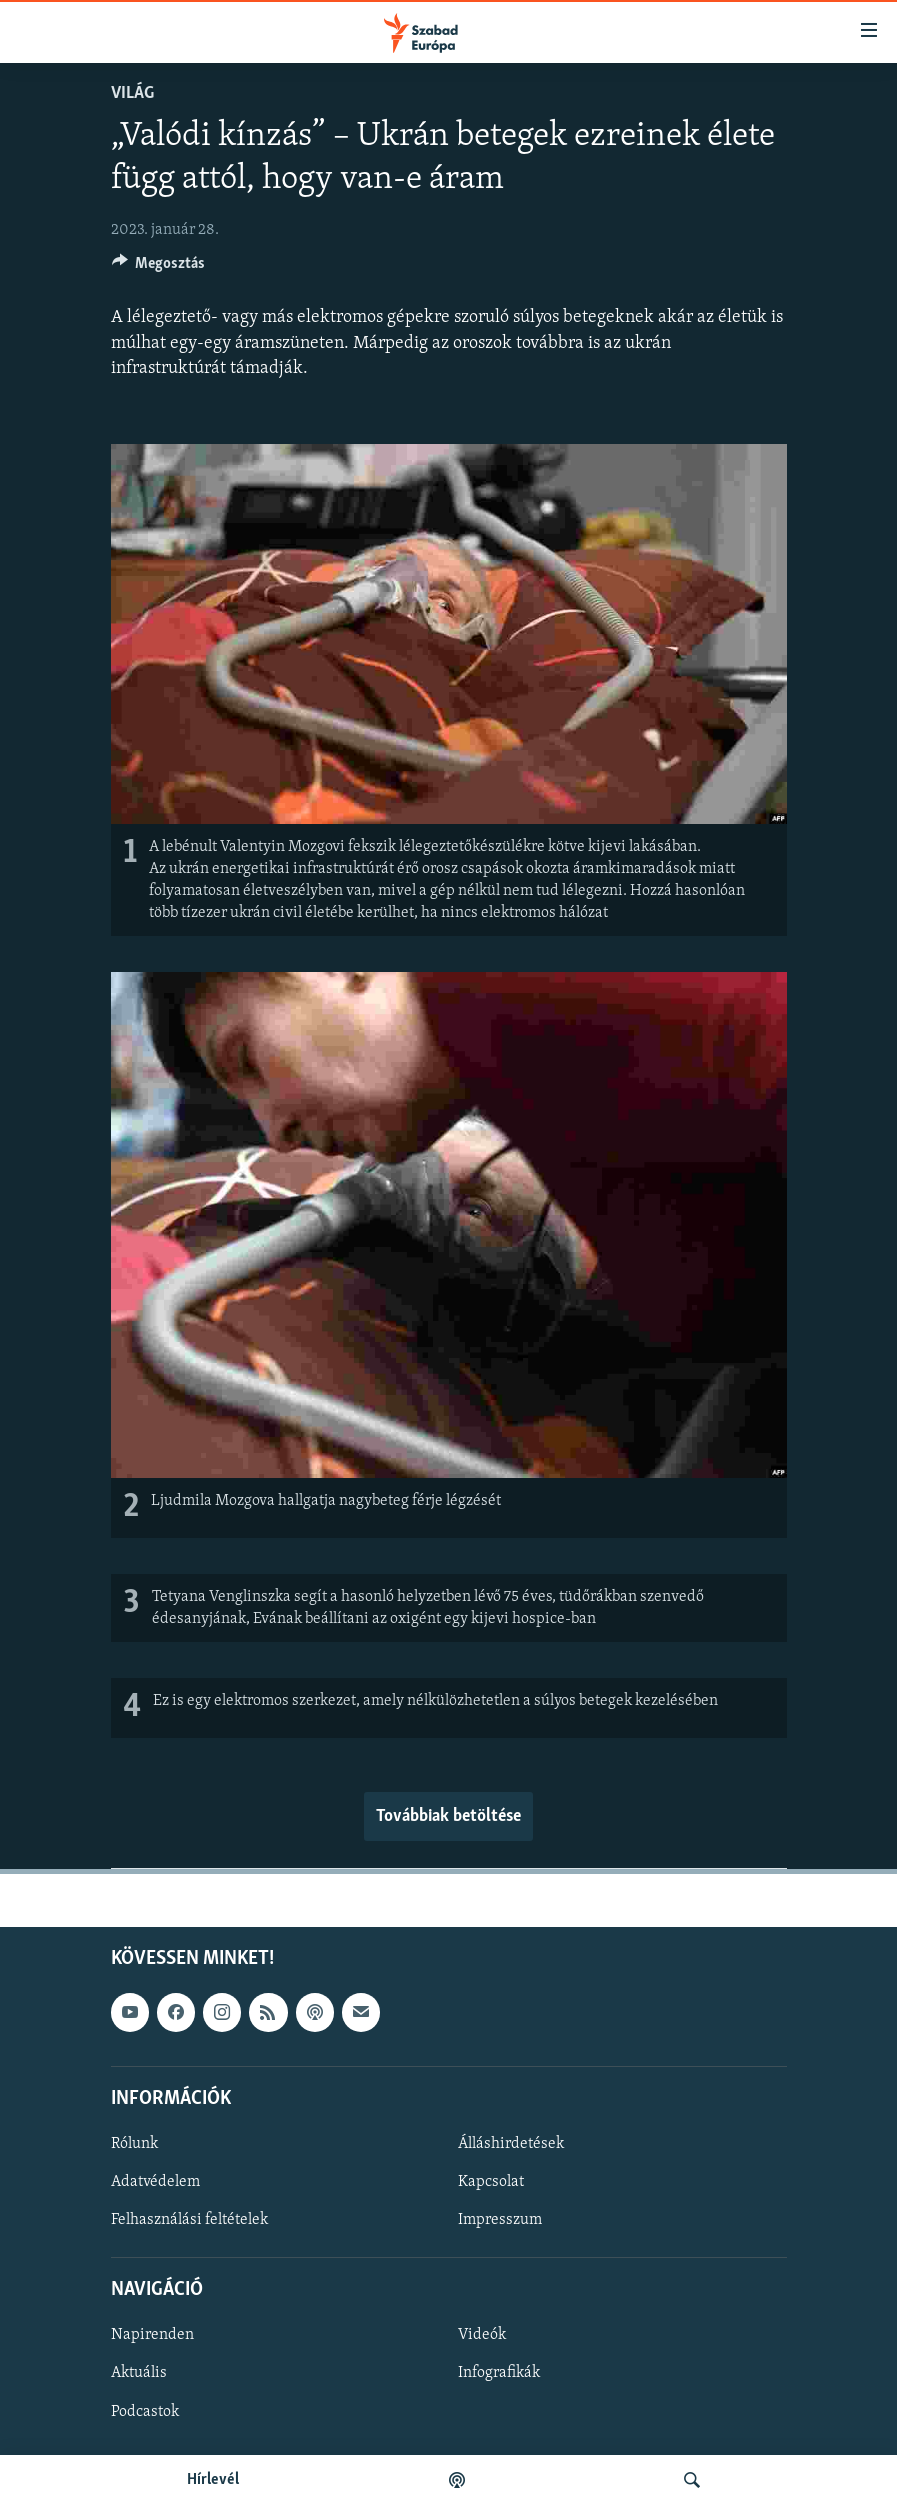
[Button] (159, 268)
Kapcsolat (491, 2182)
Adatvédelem (155, 2182)
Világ (132, 93)
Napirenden (152, 2336)
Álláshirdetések (511, 2144)
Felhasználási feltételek (189, 2220)
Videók (482, 2336)
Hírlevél (213, 2480)
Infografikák (499, 2374)
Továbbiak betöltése (448, 1816)
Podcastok (145, 2412)
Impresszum (500, 2220)
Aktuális (139, 2374)
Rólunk (134, 2144)
